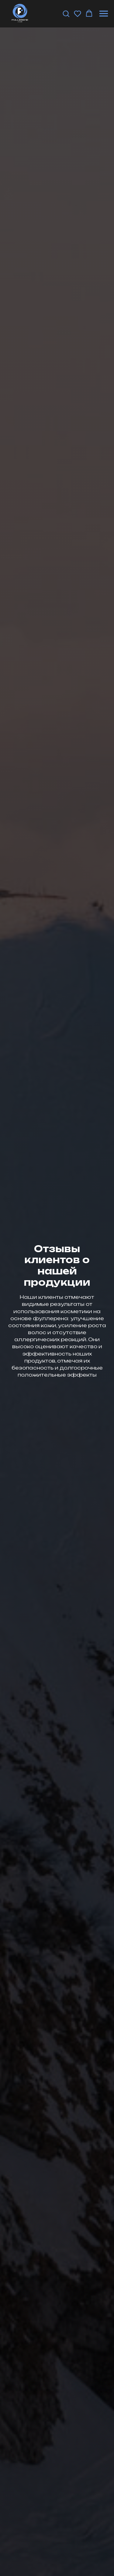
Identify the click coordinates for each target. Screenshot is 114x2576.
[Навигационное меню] (103, 14)
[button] (66, 13)
